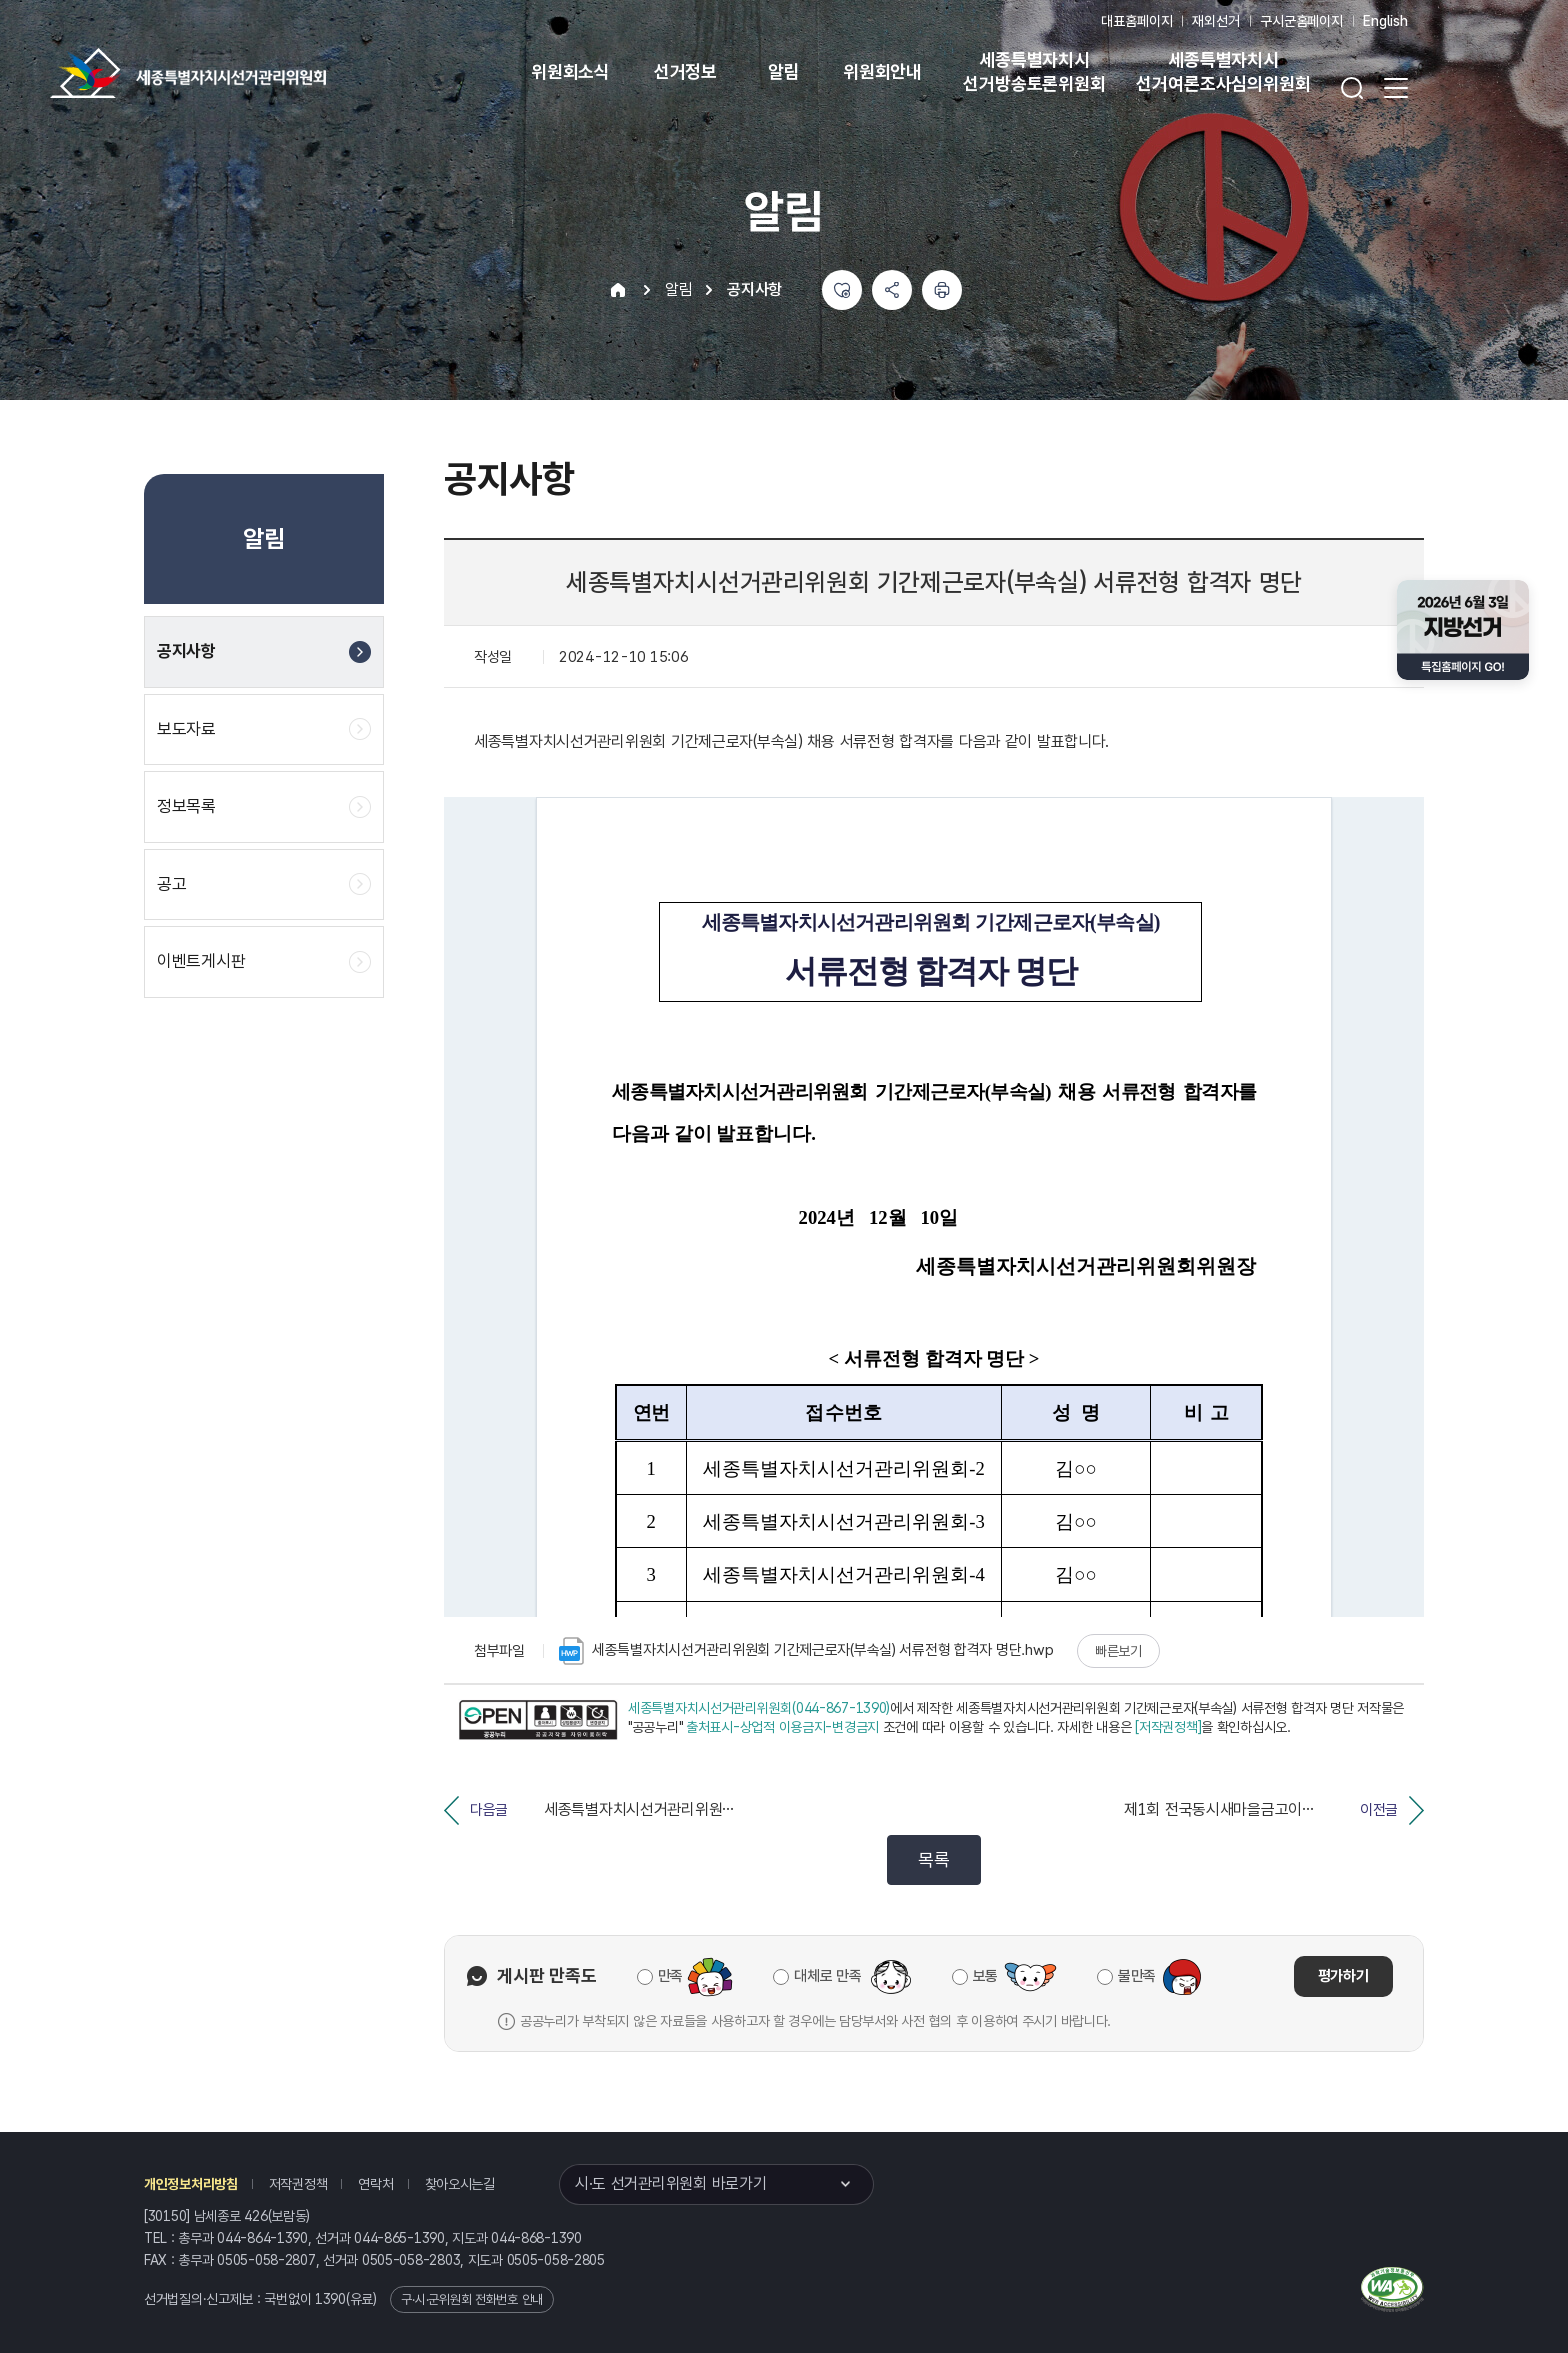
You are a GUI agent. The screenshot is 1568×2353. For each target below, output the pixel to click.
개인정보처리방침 (191, 2184)
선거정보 (685, 71)
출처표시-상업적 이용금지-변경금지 (782, 1727)
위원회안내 (882, 71)
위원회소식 (570, 71)
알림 (784, 71)
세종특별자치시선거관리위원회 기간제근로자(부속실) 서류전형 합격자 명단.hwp (806, 1651)
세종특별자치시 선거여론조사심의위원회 (1223, 71)
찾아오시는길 (460, 2184)
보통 (985, 1976)
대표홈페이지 (1136, 21)
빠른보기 (1118, 1651)
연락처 (375, 2184)
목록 (933, 1859)
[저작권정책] (1168, 1727)
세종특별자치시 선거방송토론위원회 (1034, 71)
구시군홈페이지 (1301, 21)
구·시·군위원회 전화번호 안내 (472, 2299)
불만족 (1137, 1976)
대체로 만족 (827, 1976)
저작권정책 (298, 2184)
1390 (330, 2299)
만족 (670, 1976)
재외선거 (1215, 21)
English (1385, 21)
